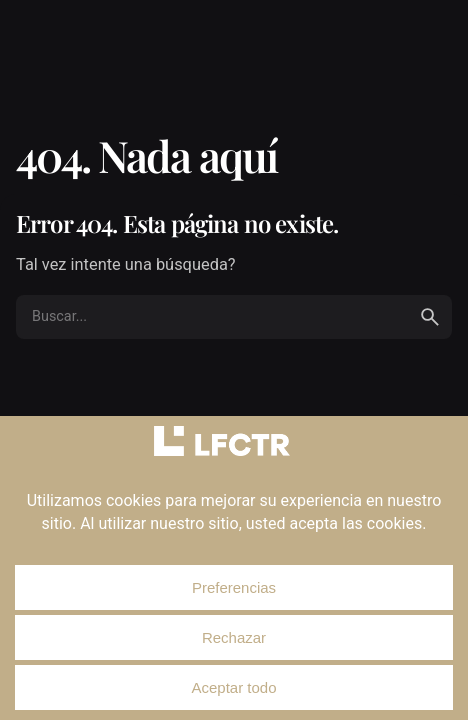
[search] (430, 317)
